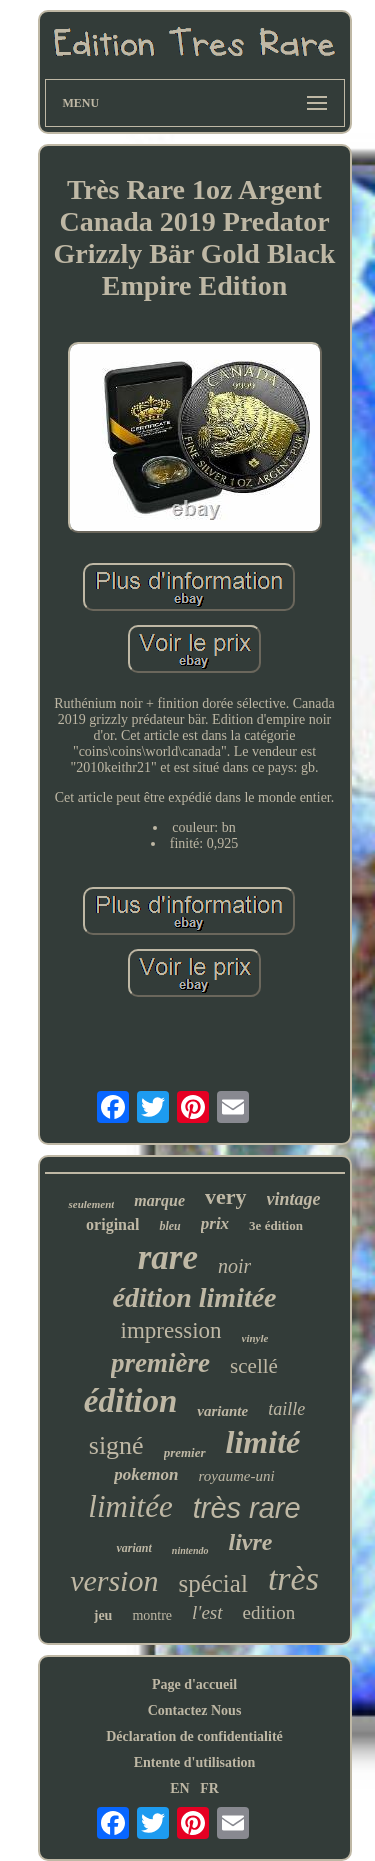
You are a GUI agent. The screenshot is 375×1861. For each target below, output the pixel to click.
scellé (254, 1366)
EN (179, 1788)
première (160, 1363)
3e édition (276, 1225)
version (114, 1580)
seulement (91, 1204)
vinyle (255, 1338)
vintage (294, 1199)
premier (185, 1452)
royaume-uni (237, 1476)
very (226, 1196)
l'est (207, 1612)
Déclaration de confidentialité (194, 1736)
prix (215, 1223)
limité (263, 1442)
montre (152, 1615)
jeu (103, 1615)
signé (116, 1445)
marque (159, 1200)
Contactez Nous (195, 1710)
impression (171, 1330)
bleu (169, 1226)
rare (168, 1257)
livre (251, 1542)
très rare (247, 1508)
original (112, 1224)
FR (209, 1788)
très (293, 1578)
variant (133, 1548)
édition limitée (194, 1297)
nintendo (190, 1550)
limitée (130, 1506)
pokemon (146, 1474)
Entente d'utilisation (195, 1762)
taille (286, 1409)
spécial (212, 1583)
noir (234, 1266)
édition (131, 1401)
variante (222, 1411)
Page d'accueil (194, 1684)
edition (269, 1612)
